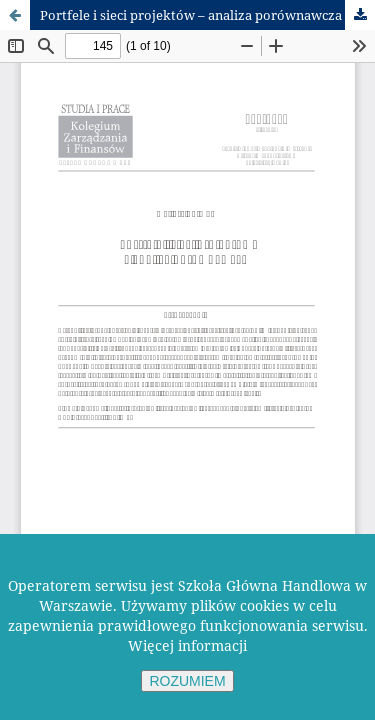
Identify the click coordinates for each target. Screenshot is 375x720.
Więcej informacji (187, 645)
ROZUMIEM (187, 681)
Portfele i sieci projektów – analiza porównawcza (191, 15)
